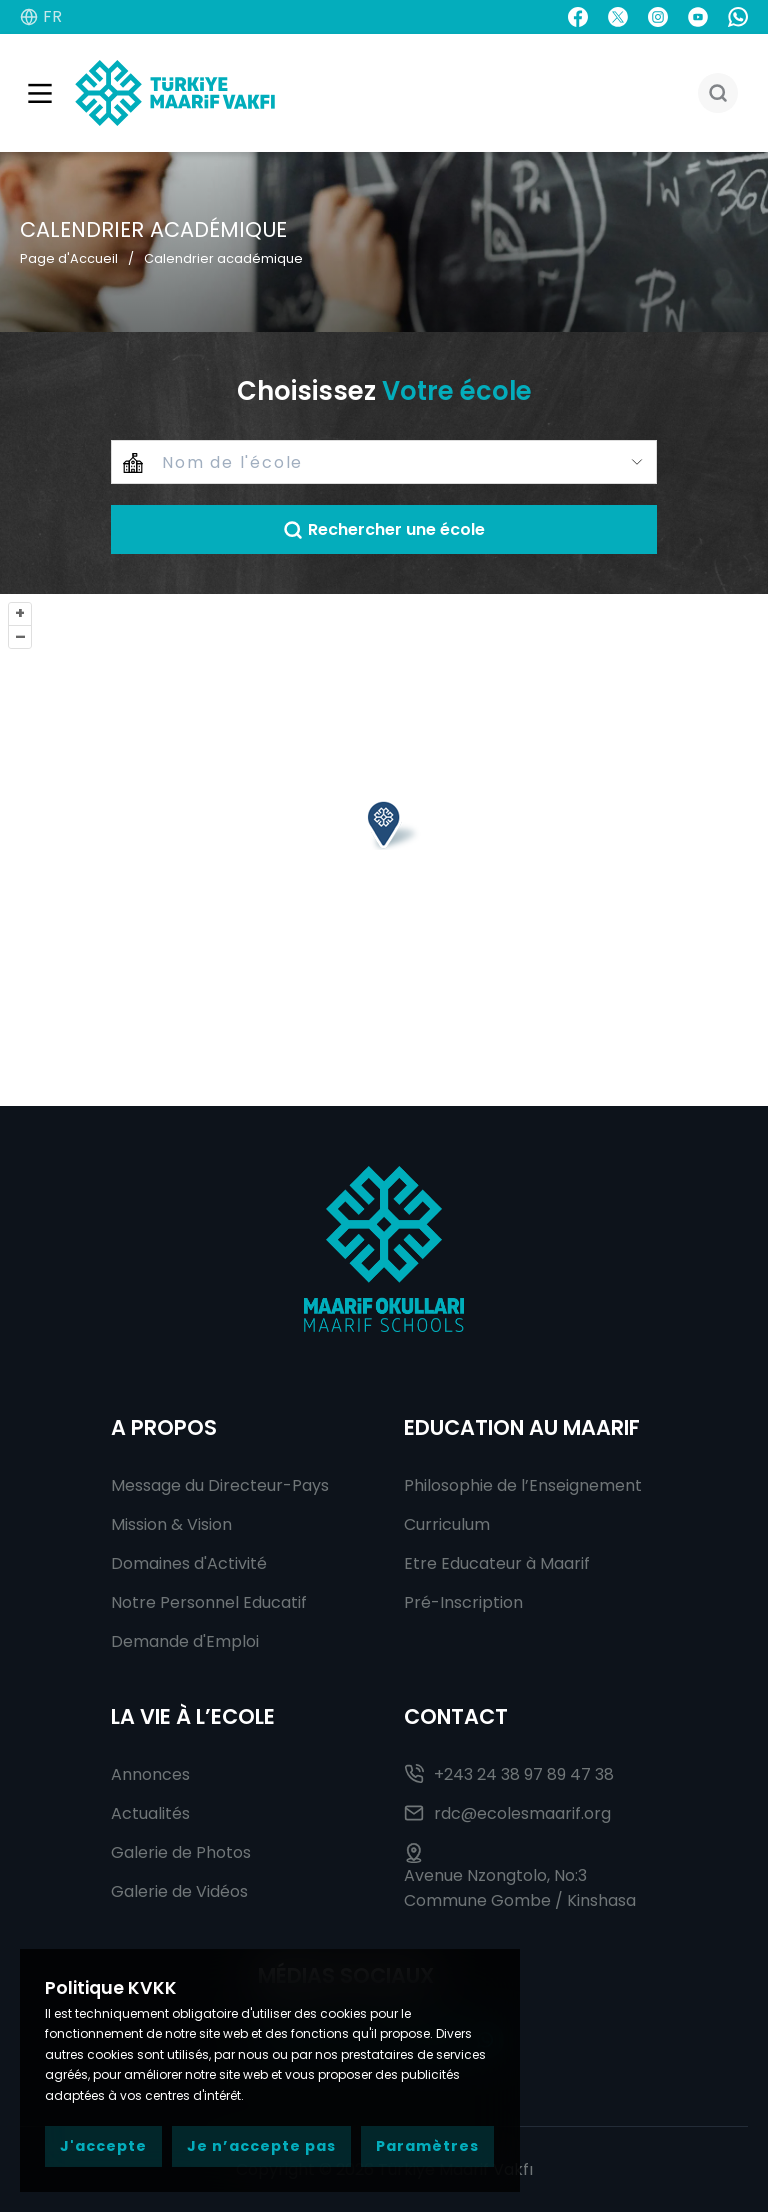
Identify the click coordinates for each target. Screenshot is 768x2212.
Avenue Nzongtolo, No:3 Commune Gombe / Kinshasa (520, 1877)
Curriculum (447, 1524)
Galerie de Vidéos (179, 1891)
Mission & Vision (171, 1524)
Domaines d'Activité (189, 1563)
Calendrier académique (223, 258)
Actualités (150, 1813)
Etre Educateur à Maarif (497, 1563)
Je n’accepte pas (261, 2146)
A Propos (164, 1427)
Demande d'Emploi (185, 1641)
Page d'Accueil (69, 258)
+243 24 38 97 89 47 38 (509, 1774)
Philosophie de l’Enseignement (523, 1485)
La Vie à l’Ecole (193, 1716)
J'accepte (103, 2146)
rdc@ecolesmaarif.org (507, 1813)
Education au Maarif (522, 1427)
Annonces (150, 1774)
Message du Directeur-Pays (220, 1485)
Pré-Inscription (463, 1602)
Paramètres (427, 2146)
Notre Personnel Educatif (209, 1602)
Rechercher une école (384, 529)
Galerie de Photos (181, 1852)
